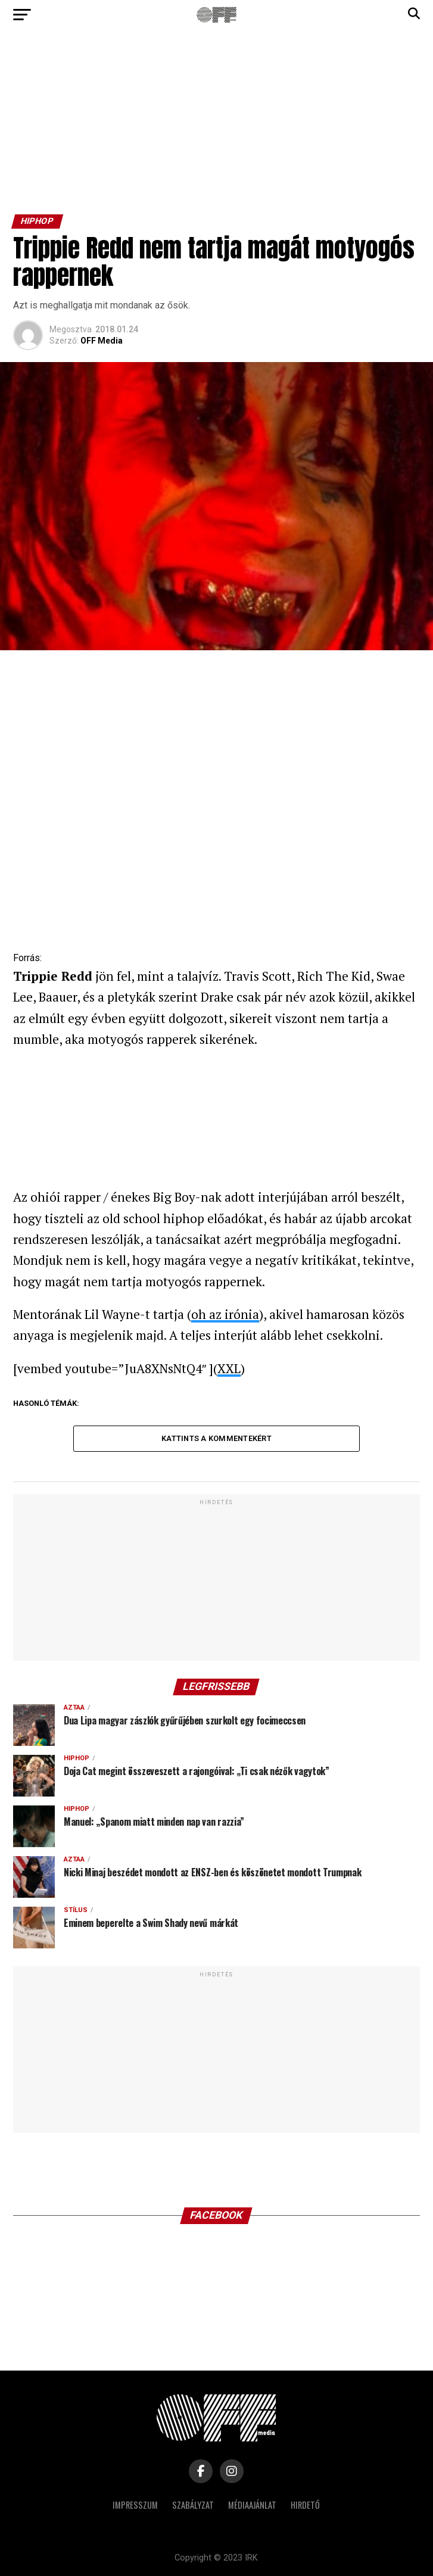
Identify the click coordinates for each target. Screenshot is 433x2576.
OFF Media (101, 340)
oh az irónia (225, 1314)
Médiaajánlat (252, 2505)
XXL (229, 1368)
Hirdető (305, 2505)
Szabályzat (193, 2505)
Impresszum (135, 2505)
